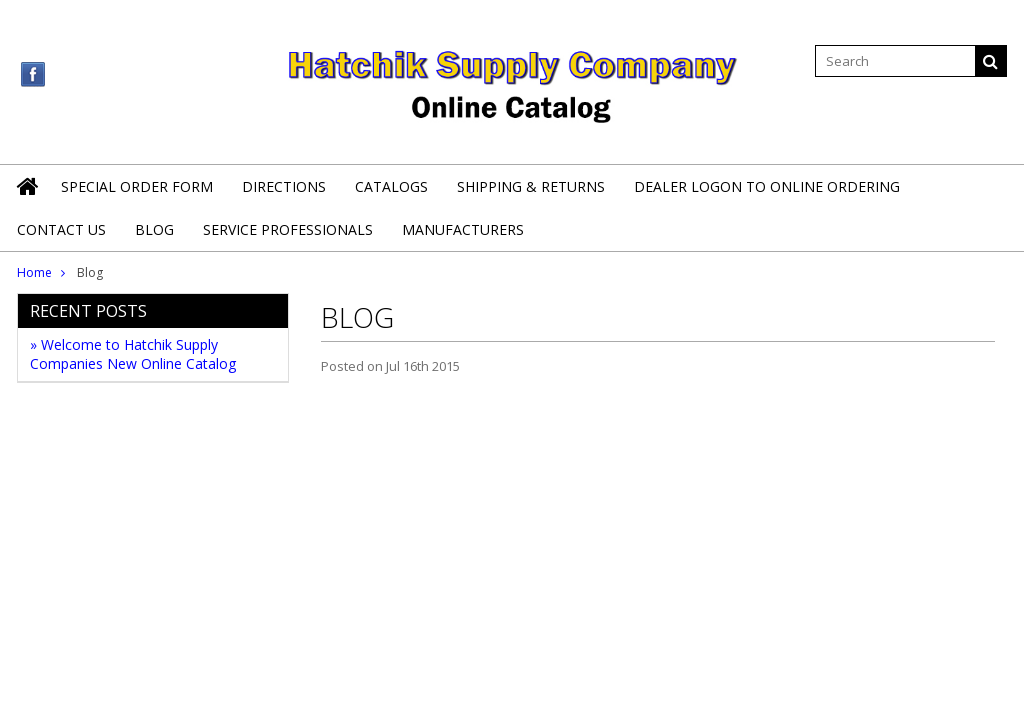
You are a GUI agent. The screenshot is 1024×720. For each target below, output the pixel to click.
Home (34, 272)
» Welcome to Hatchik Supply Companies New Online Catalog (133, 354)
